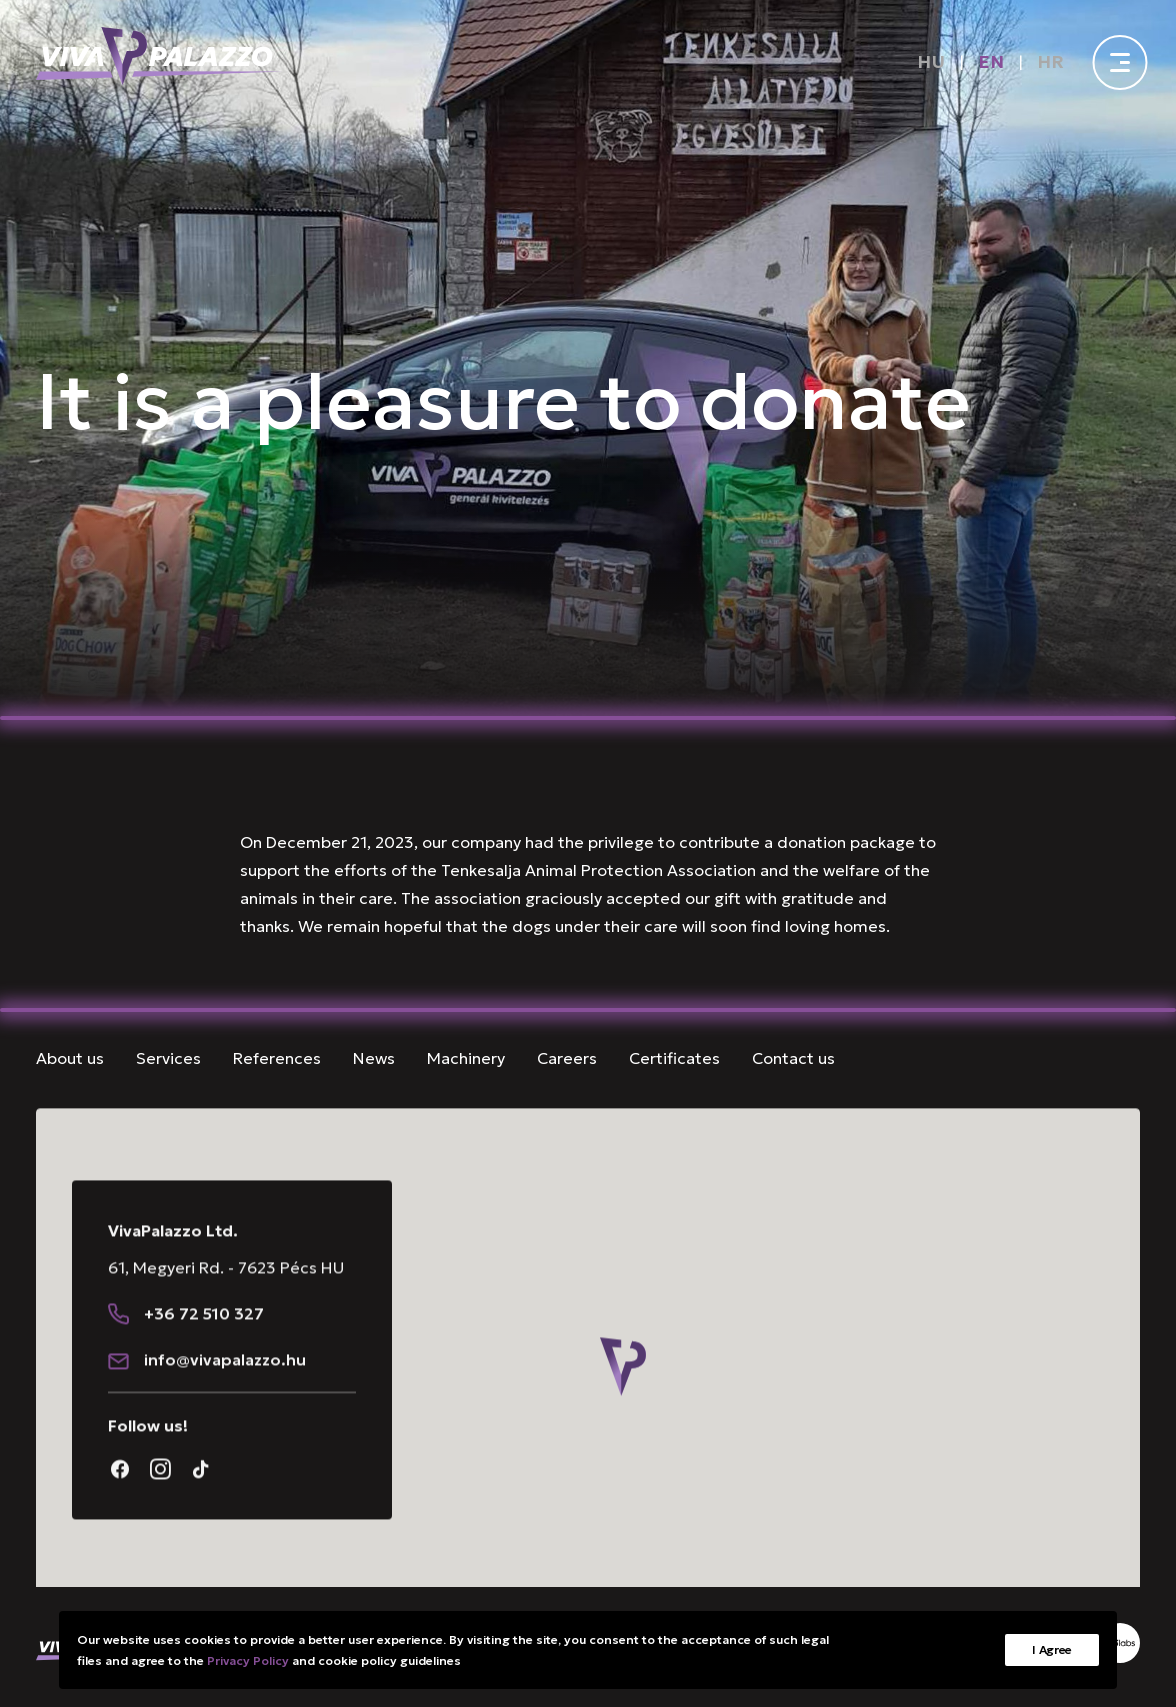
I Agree (1052, 1649)
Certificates (674, 1058)
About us (70, 1058)
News (374, 1058)
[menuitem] (935, 61)
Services (168, 1058)
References (277, 1058)
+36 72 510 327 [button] (204, 1347)
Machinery (466, 1058)
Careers (567, 1058)
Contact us (793, 1058)
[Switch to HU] (931, 61)
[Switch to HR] (1051, 61)
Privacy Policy (248, 1660)
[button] (119, 1347)
